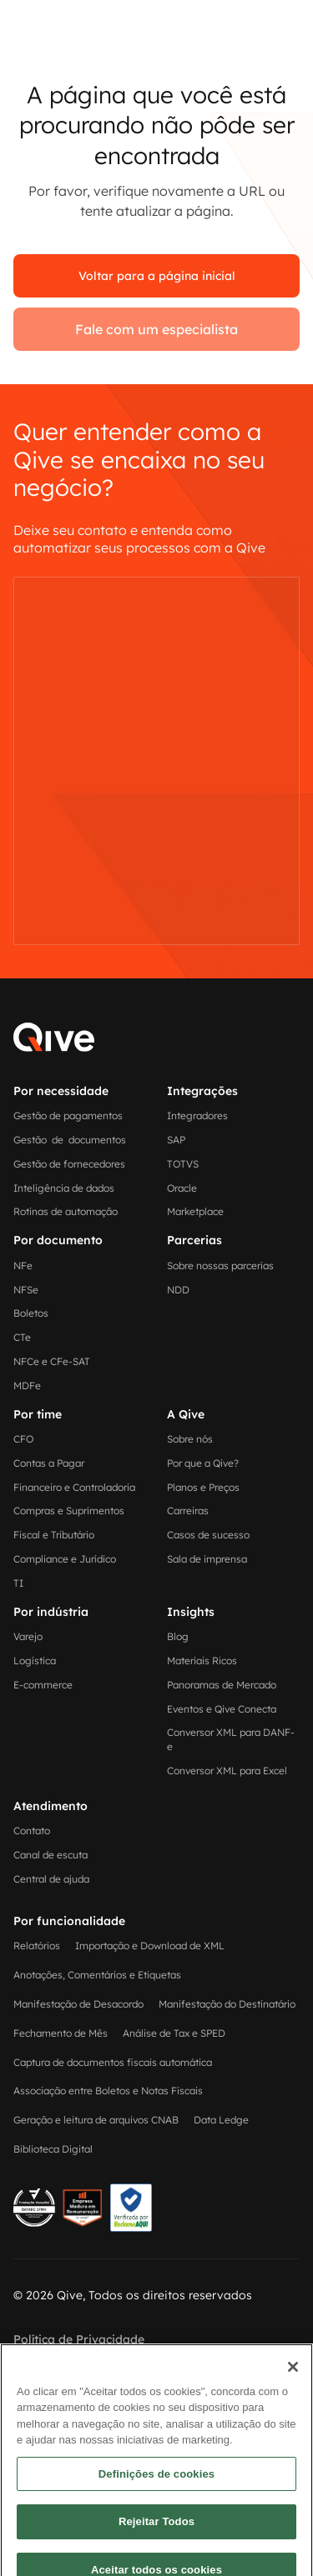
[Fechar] (293, 2424)
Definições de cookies (156, 2531)
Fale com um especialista (156, 329)
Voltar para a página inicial (156, 275)
